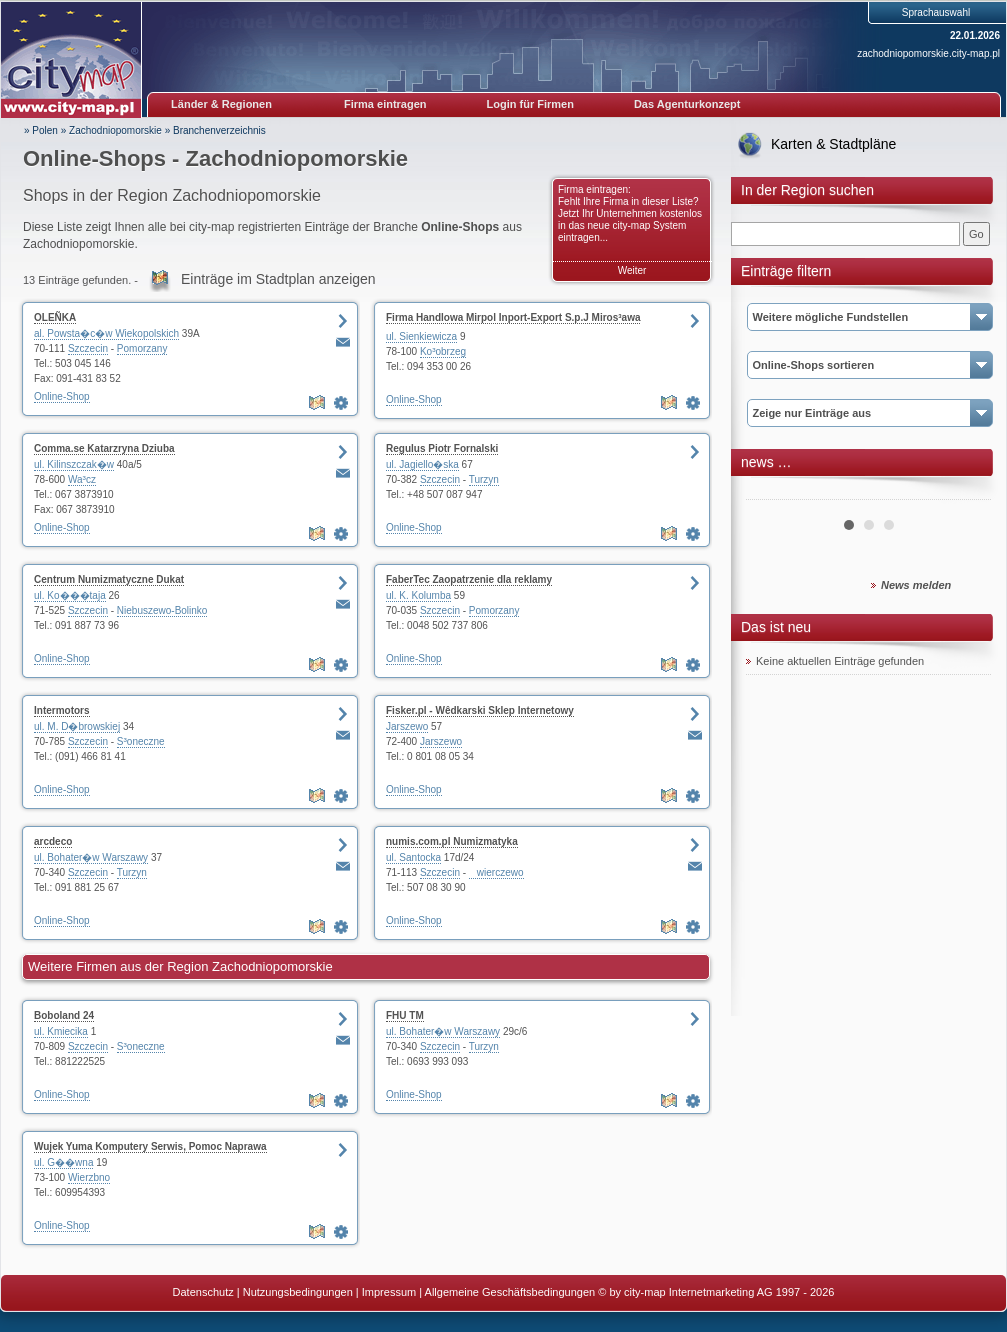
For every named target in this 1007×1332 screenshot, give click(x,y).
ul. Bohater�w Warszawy (91, 857)
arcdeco (53, 841)
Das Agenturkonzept (687, 104)
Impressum (389, 1292)
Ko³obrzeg (443, 351)
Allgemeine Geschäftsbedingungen (510, 1292)
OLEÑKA (55, 317)
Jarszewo (407, 726)
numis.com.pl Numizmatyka (452, 841)
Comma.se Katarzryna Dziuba (104, 448)
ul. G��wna (63, 1162)
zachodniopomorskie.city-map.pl (928, 53)
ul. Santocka (413, 857)
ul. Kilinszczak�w (74, 464)
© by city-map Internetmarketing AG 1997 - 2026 (716, 1292)
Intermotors (62, 710)
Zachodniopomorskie (115, 130)
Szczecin (88, 348)
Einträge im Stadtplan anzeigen (278, 279)
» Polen (41, 130)
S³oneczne (141, 741)
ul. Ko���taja (70, 595)
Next (965, 492)
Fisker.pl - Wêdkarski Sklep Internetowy (480, 710)
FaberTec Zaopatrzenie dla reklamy (469, 579)
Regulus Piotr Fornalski (442, 448)
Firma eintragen (385, 104)
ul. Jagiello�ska (422, 464)
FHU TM (405, 1015)
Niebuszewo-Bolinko (162, 610)
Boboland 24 (64, 1015)
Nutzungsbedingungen (298, 1292)
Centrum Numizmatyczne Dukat (109, 579)
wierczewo (496, 872)
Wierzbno (89, 1177)
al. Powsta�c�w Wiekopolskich (106, 333)
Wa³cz (82, 479)
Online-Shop (62, 396)
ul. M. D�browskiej (77, 726)
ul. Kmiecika (61, 1031)
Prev (772, 492)
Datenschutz (203, 1292)
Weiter (632, 270)
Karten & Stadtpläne (833, 144)
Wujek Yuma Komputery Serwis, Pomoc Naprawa (150, 1146)
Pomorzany (142, 348)
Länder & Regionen (221, 104)
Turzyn (484, 479)
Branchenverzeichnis (219, 130)
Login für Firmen (530, 104)
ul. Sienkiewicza (421, 336)
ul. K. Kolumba (418, 595)
